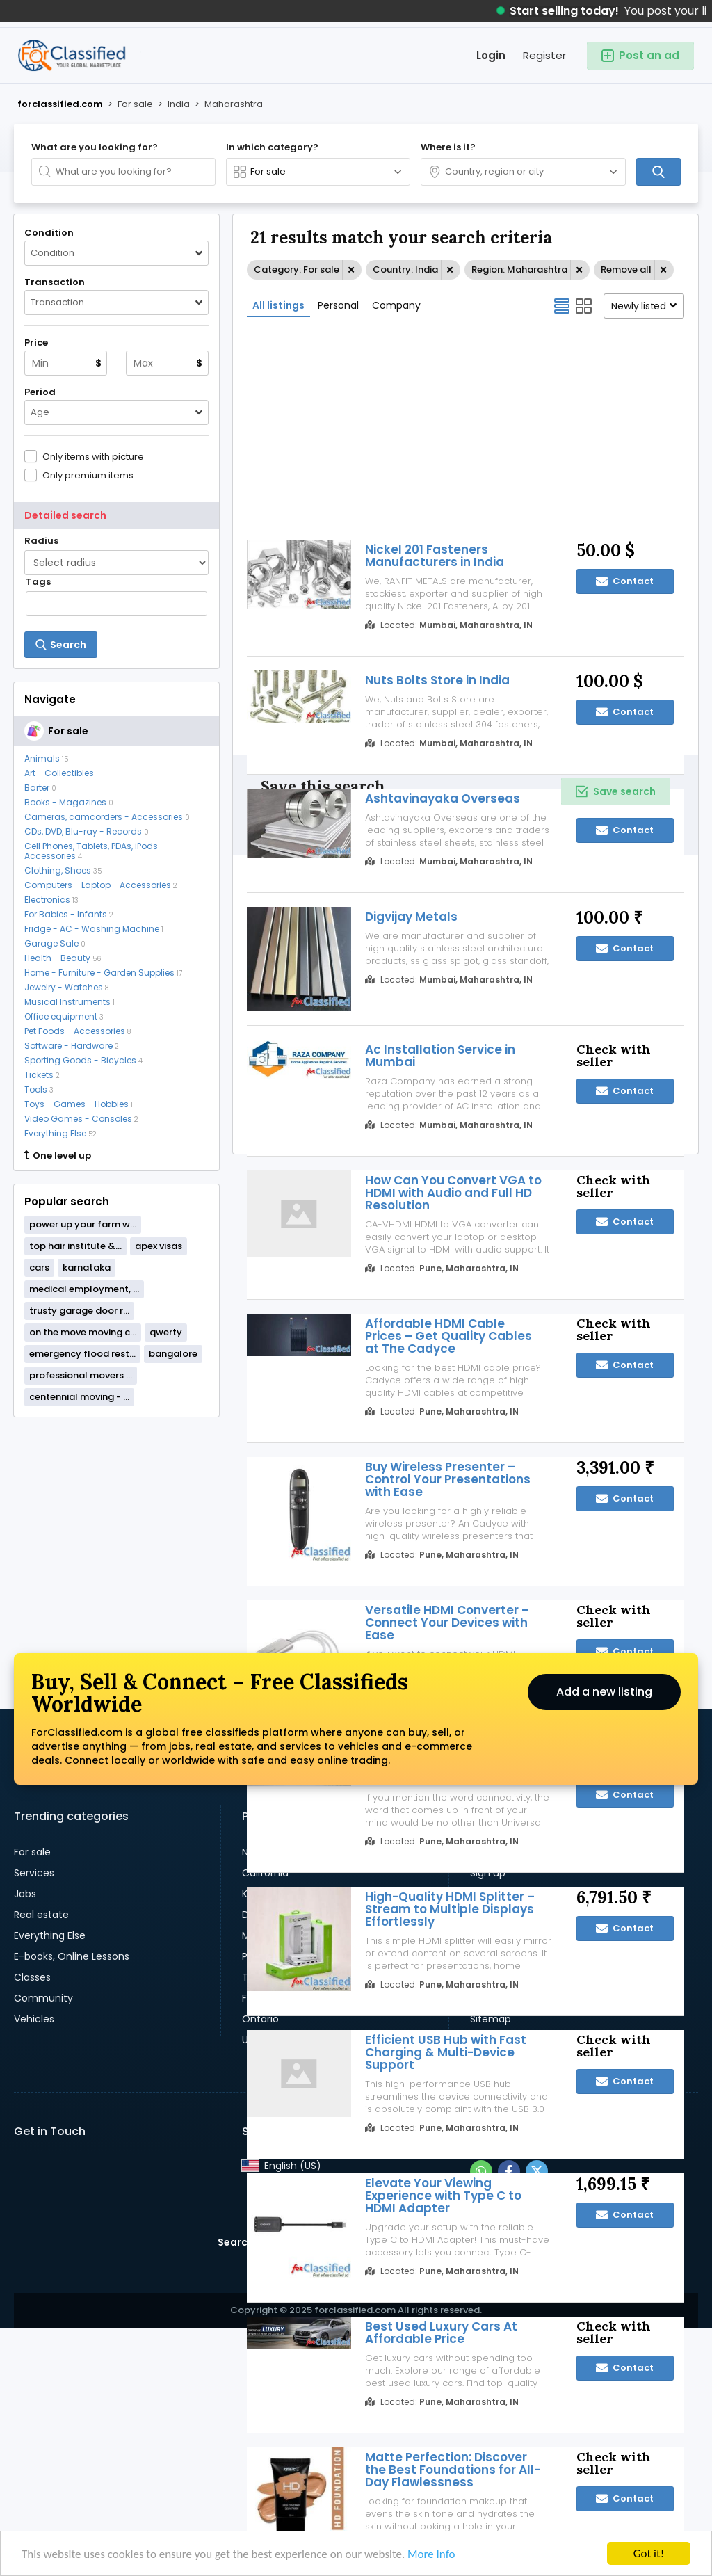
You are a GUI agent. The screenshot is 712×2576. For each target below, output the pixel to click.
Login (490, 55)
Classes (32, 1977)
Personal (338, 305)
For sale (32, 1852)
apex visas (158, 1246)
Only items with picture (93, 456)
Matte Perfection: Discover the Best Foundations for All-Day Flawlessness (452, 2469)
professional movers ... (80, 1375)
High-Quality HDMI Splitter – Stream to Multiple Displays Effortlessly (450, 1909)
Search (236, 2242)
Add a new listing (604, 1692)
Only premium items (88, 475)
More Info (431, 2554)
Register (544, 55)
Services (34, 1873)
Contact (625, 830)
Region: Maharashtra (519, 269)
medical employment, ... (84, 1289)
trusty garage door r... (79, 1310)
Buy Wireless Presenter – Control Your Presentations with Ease (448, 1479)
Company (396, 305)
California (265, 1873)
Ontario (260, 2019)
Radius (41, 541)
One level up (57, 1155)
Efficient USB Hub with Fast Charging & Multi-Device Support (445, 2052)
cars (39, 1267)
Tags (38, 582)
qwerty (165, 1332)
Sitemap (490, 2019)
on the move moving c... (82, 1332)
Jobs (25, 1894)
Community (43, 1998)
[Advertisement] (116, 1517)
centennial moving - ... (79, 1396)
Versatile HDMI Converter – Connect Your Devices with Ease (447, 1622)
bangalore (173, 1353)
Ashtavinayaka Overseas (442, 798)
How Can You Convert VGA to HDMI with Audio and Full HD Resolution (453, 1192)
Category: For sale (296, 269)
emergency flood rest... (82, 1353)
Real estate (41, 1915)
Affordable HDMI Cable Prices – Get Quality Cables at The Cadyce (448, 1336)
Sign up (487, 1873)
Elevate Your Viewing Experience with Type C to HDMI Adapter (443, 2195)
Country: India (405, 269)
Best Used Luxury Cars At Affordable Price (441, 2332)
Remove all (626, 269)
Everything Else (50, 1935)
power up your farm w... (82, 1224)
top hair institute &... (75, 1246)
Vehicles (34, 2019)
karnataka (87, 1267)
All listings (278, 305)
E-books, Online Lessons (71, 1956)
